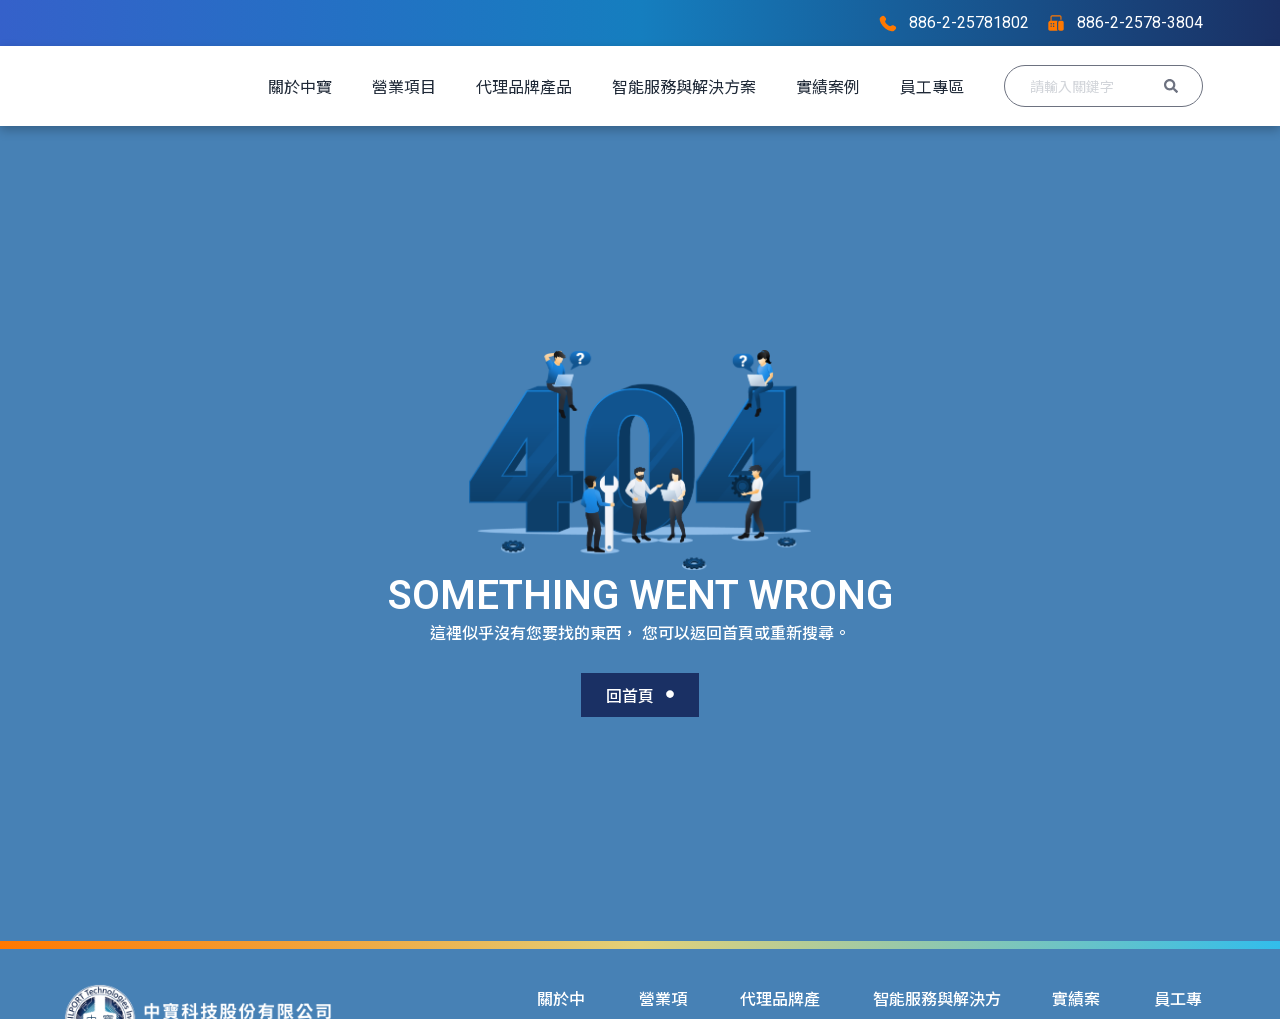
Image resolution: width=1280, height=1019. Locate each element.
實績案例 (897, 86)
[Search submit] (1171, 113)
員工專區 (369, 140)
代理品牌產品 (593, 86)
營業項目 (473, 86)
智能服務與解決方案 (753, 86)
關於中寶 (369, 86)
